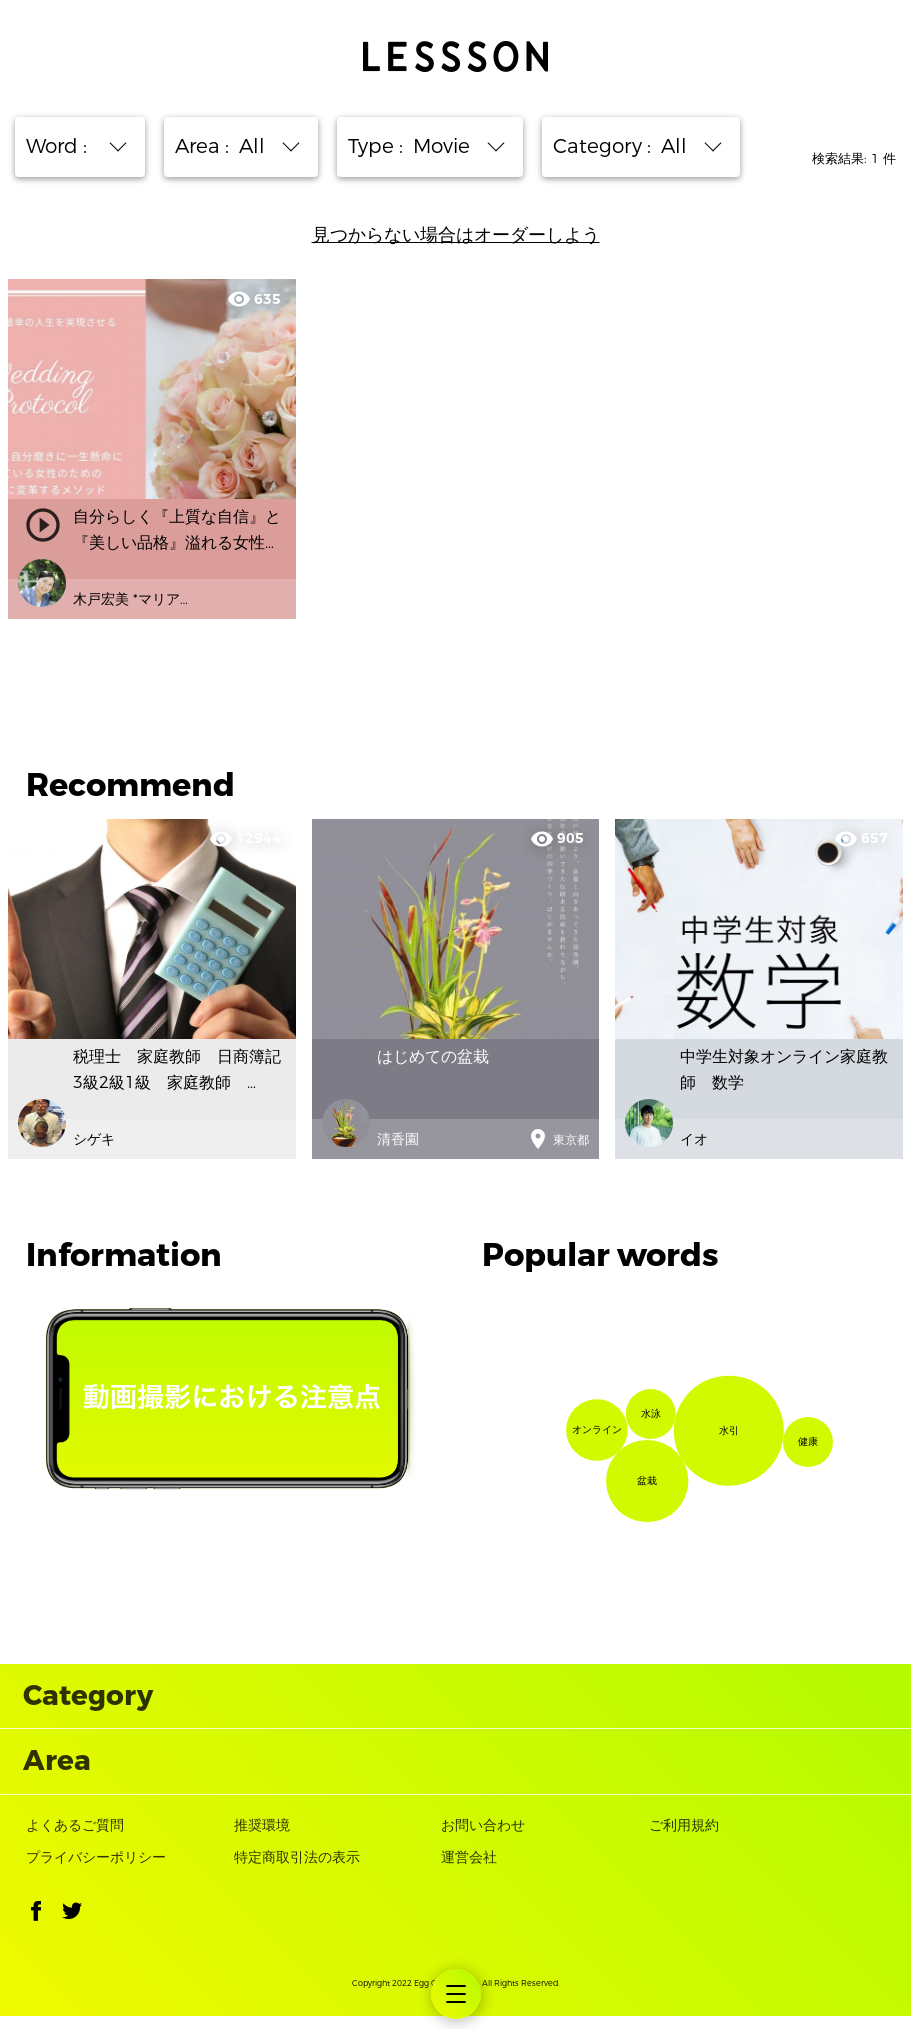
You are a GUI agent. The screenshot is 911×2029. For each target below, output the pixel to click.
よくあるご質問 (75, 1838)
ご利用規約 (684, 1838)
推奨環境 (262, 1838)
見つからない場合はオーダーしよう (456, 235)
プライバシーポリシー (96, 1871)
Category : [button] (630, 146)
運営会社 (469, 1871)
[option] (456, 989)
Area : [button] (230, 146)
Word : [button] (69, 146)
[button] (36, 1928)
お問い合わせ (483, 1838)
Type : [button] (419, 146)
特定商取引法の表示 (297, 1871)
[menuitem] (456, 1994)
